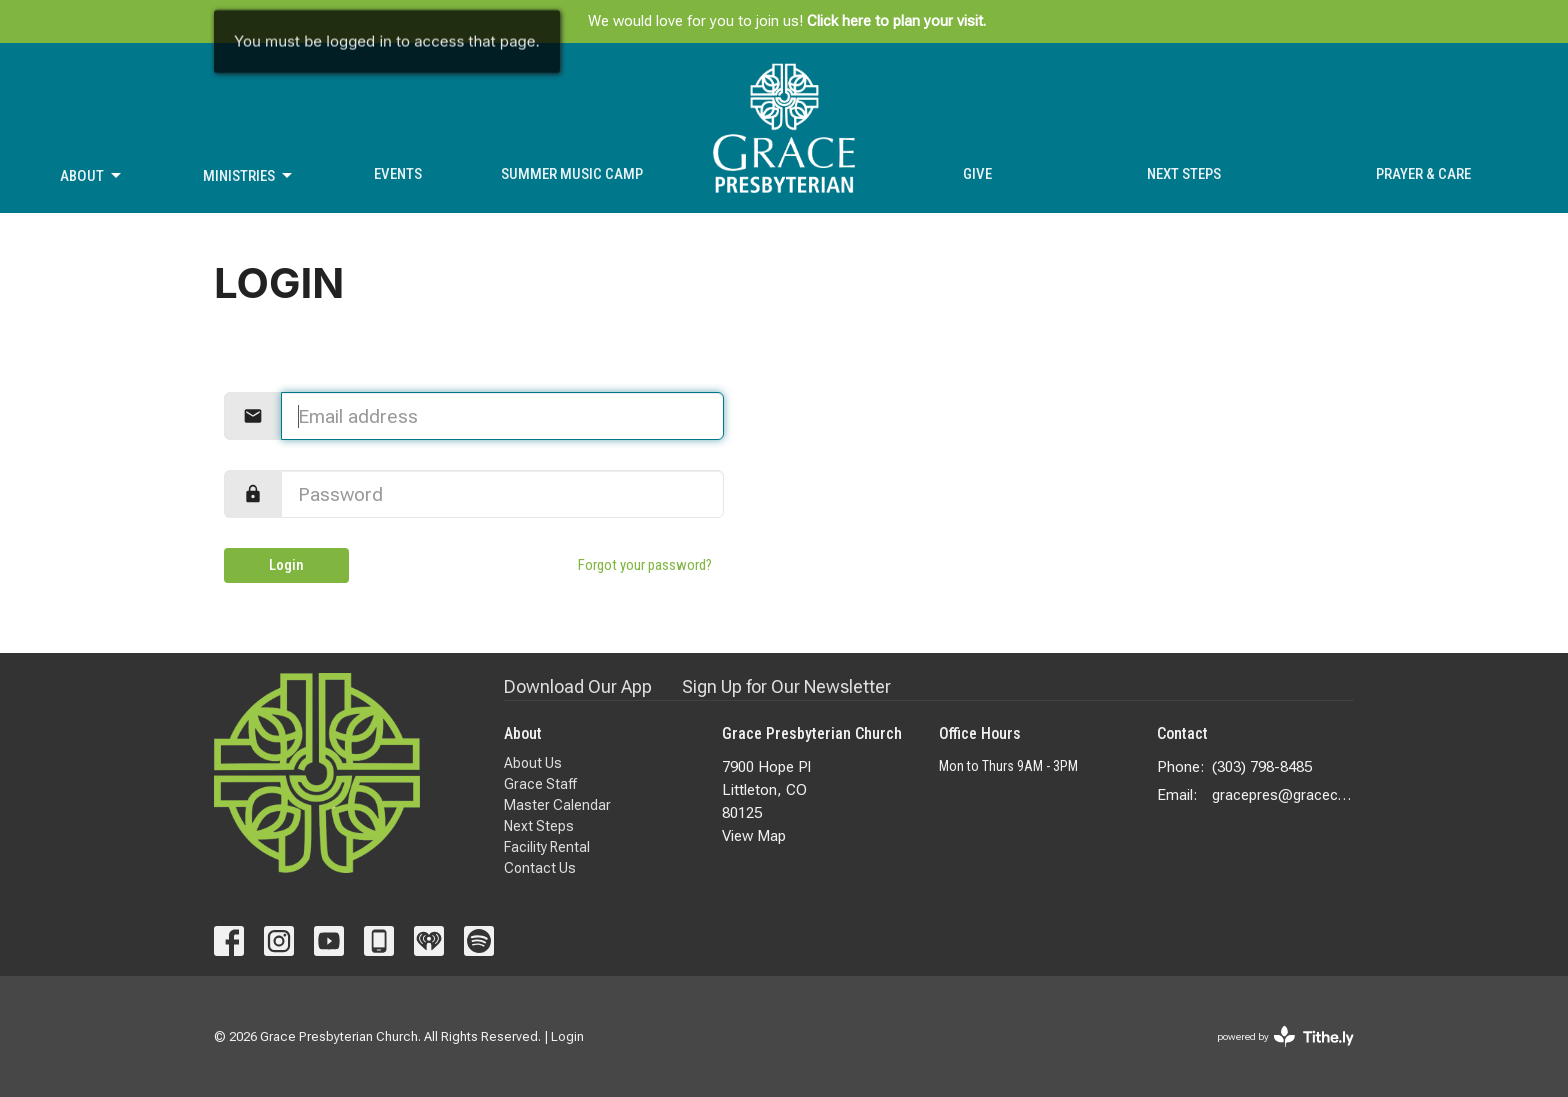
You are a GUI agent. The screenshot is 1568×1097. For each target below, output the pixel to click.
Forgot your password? (645, 565)
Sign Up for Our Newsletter (786, 686)
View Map (754, 836)
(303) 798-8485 (1262, 767)
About (92, 176)
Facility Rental (547, 847)
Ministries (249, 176)
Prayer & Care (1423, 174)
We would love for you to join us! (787, 21)
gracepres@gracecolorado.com (1283, 795)
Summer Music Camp (572, 174)
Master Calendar (557, 805)
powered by (1285, 1036)
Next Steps (1184, 174)
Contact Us (540, 868)
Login (286, 565)
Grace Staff (540, 784)
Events (398, 174)
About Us (533, 763)
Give (977, 174)
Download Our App (578, 686)
